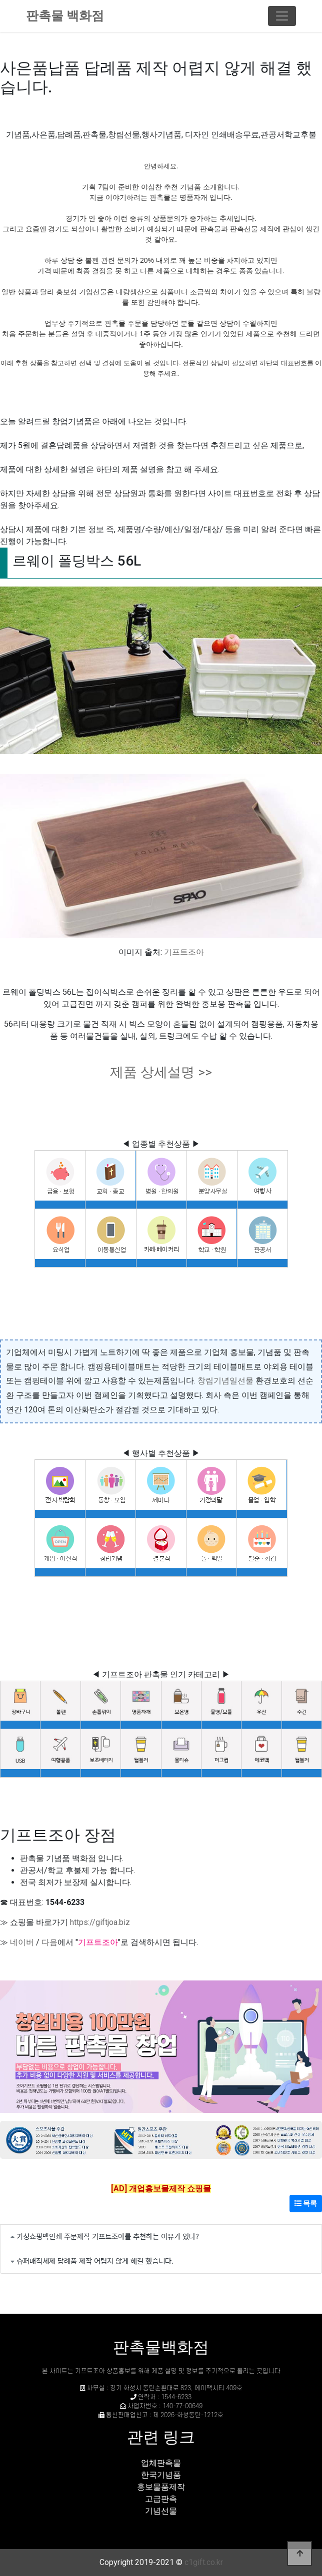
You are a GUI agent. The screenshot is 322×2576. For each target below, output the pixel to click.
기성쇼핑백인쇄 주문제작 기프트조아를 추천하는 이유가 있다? (107, 2236)
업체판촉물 (161, 2463)
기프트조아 (184, 952)
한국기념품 (161, 2475)
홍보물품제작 (161, 2487)
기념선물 (161, 2511)
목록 (305, 2203)
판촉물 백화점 (65, 15)
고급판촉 (161, 2499)
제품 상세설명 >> (161, 1072)
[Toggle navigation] (282, 16)
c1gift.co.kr (203, 2562)
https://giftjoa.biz (100, 1922)
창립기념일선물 (226, 1380)
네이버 (22, 1942)
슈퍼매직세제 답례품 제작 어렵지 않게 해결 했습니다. (95, 2260)
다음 (50, 1942)
